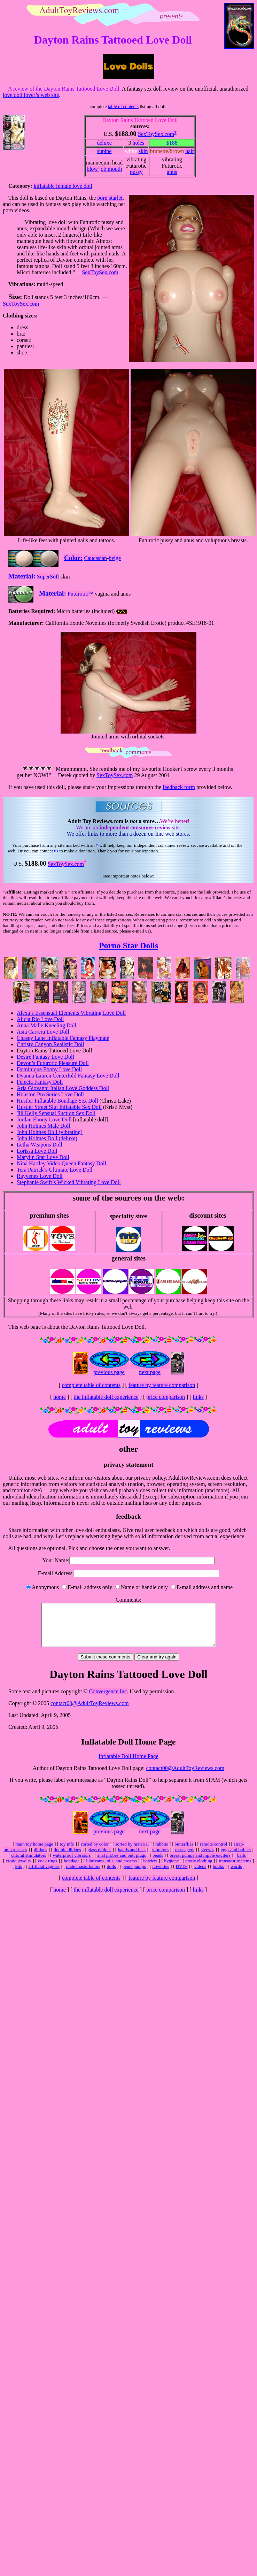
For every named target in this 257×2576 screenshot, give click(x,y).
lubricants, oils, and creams (111, 1869)
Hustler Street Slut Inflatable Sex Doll (59, 1107)
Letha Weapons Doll (39, 1145)
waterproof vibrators (72, 1863)
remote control (213, 1852)
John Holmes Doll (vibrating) (50, 1132)
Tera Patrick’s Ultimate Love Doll (54, 1170)
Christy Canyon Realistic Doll (50, 1044)
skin (143, 151)
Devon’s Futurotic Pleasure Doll (53, 1063)
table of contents (123, 106)
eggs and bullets (236, 1858)
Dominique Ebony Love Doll (49, 1069)
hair (189, 151)
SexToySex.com (156, 134)
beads (158, 1863)
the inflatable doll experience (106, 1397)
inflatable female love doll (62, 186)
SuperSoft (48, 577)
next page (150, 1372)
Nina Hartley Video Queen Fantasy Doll (61, 1163)
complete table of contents (91, 1385)
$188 (172, 143)
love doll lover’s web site (31, 95)
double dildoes (67, 1858)
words (236, 1874)
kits (18, 1874)
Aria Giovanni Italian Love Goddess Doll (63, 1088)
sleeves (208, 1858)
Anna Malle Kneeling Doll (46, 1025)
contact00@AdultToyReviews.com (89, 1712)
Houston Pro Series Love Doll (50, 1094)
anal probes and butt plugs (121, 1863)
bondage (71, 1869)
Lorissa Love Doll (37, 1151)
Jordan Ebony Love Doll (44, 1119)
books (218, 1874)
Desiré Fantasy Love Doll (45, 1057)
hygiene (171, 1869)
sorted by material (132, 1852)
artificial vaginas (44, 1874)
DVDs (181, 1874)
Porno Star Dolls (128, 945)
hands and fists (132, 1858)
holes (138, 143)
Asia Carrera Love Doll (43, 1032)
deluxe (104, 143)
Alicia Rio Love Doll (40, 1019)
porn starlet (109, 198)
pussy (136, 172)
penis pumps (134, 1874)
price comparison (165, 1397)
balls (241, 1863)
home (59, 1397)
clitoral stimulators (28, 1863)
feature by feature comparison (161, 1385)
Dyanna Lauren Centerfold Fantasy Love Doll (68, 1076)
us (56, 850)
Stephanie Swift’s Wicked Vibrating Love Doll (69, 1182)
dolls (111, 1874)
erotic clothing (198, 1869)
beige (115, 558)
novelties (160, 1874)
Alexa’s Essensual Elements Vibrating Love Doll (71, 1013)
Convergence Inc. (108, 1700)
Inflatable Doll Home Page (128, 1765)
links (198, 1397)
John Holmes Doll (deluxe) (47, 1138)
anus (172, 172)
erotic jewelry (19, 1869)
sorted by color (95, 1852)
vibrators (160, 1858)
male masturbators (83, 1874)
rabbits (161, 1852)
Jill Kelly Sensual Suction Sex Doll (56, 1113)
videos (200, 1874)
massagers (184, 1858)
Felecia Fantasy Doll (40, 1082)
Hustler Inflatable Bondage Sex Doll (57, 1101)
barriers (150, 1869)
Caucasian (95, 558)
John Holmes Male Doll (43, 1126)
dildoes (40, 1858)
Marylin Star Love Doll (43, 1157)
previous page (108, 1372)
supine (104, 151)
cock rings (47, 1869)
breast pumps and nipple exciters (200, 1863)
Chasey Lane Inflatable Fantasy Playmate (63, 1038)
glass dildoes (99, 1858)
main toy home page (34, 1852)
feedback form (179, 787)
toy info (67, 1852)
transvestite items (235, 1869)
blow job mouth (104, 169)
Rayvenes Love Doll (40, 1176)
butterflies (183, 1852)
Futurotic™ (80, 594)
